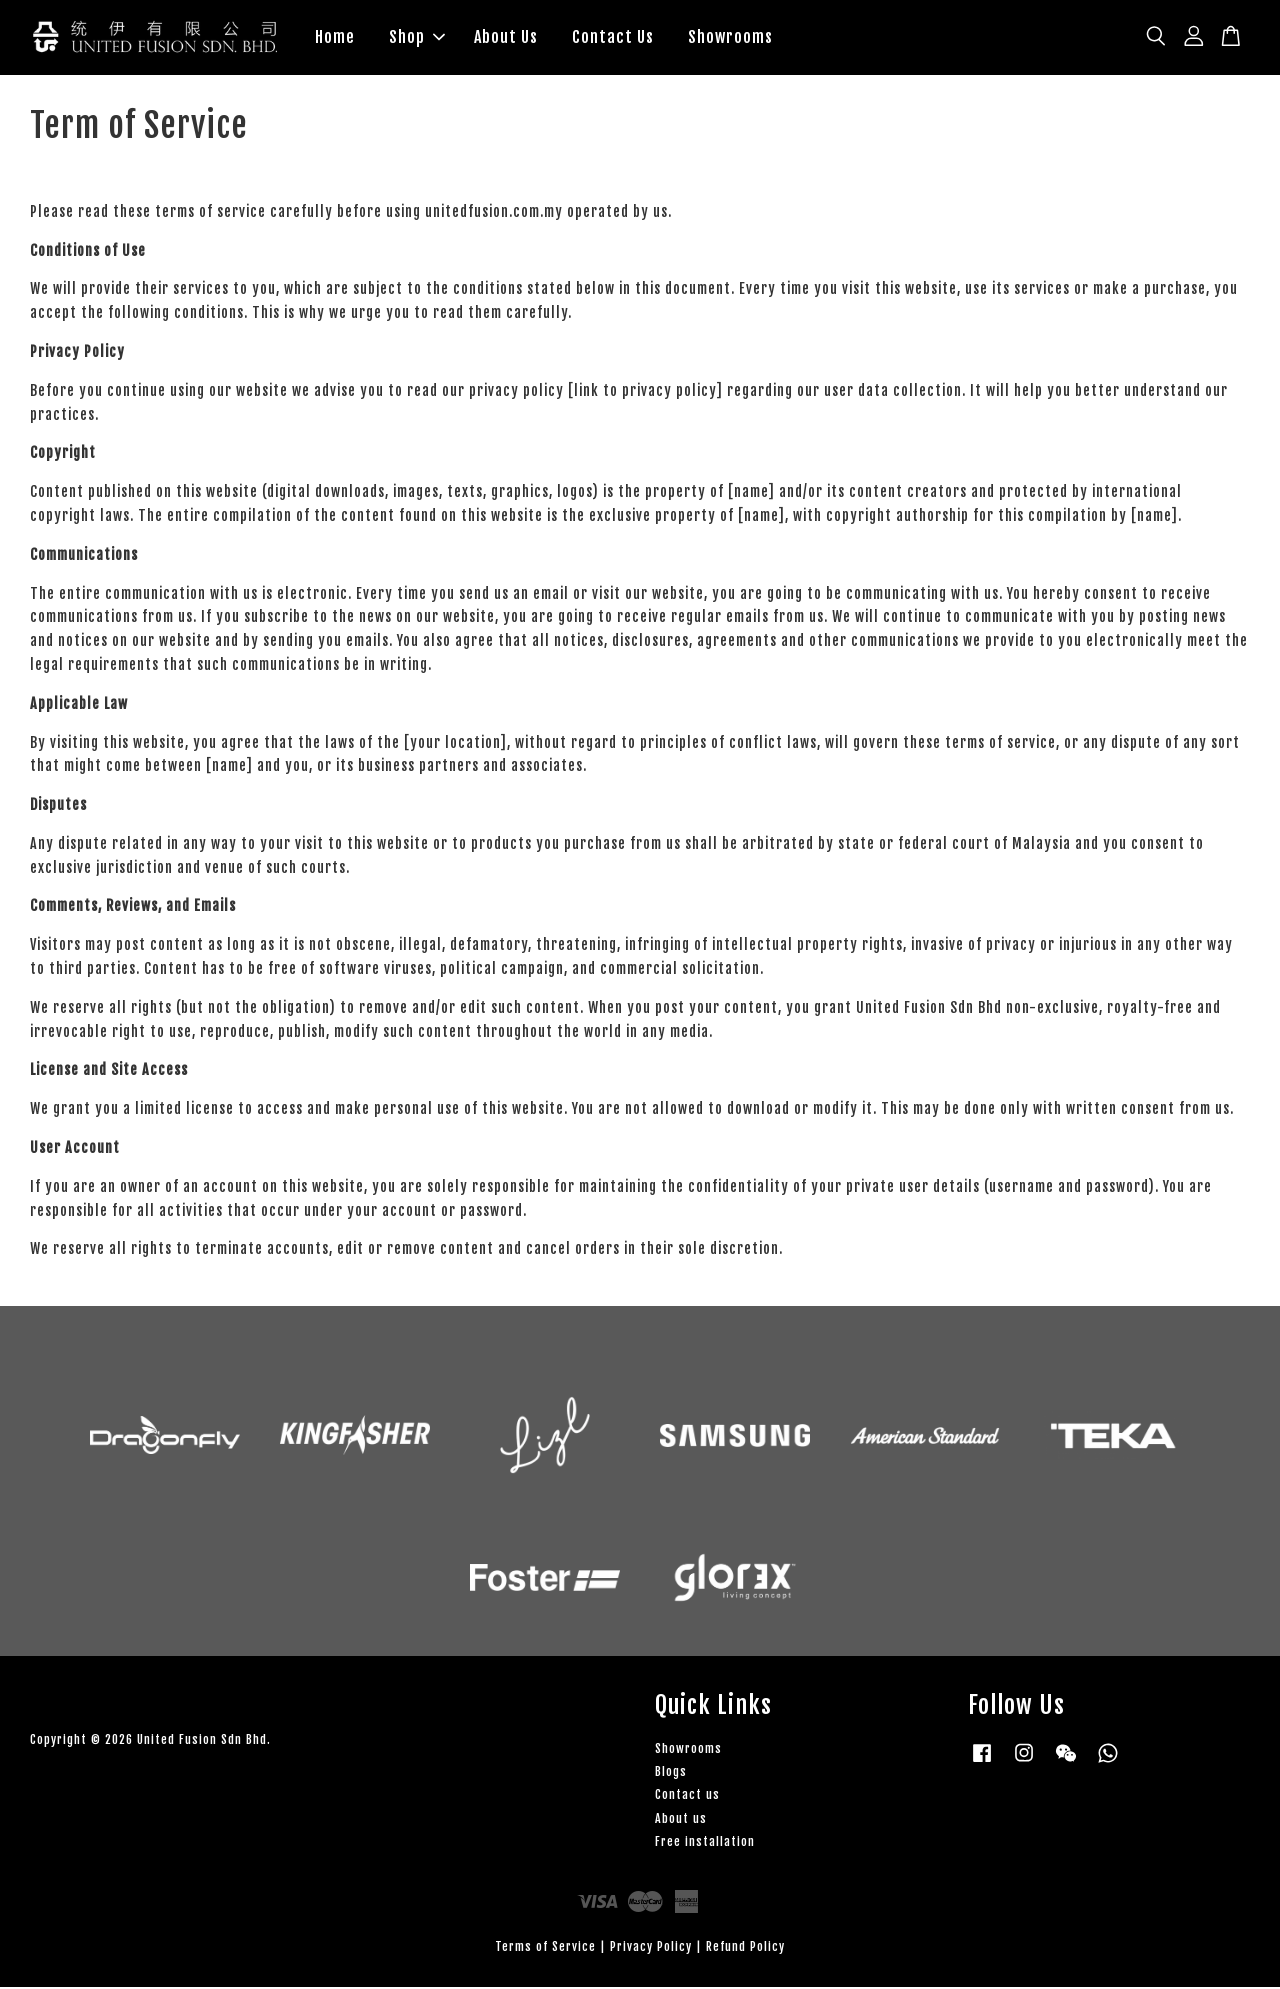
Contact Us (613, 38)
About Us (506, 38)
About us (681, 1820)
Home (335, 38)
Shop (417, 38)
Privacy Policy (651, 1948)
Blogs (671, 1773)
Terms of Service (545, 1948)
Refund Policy (745, 1948)
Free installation (705, 1843)
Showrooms (730, 38)
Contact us (687, 1797)
